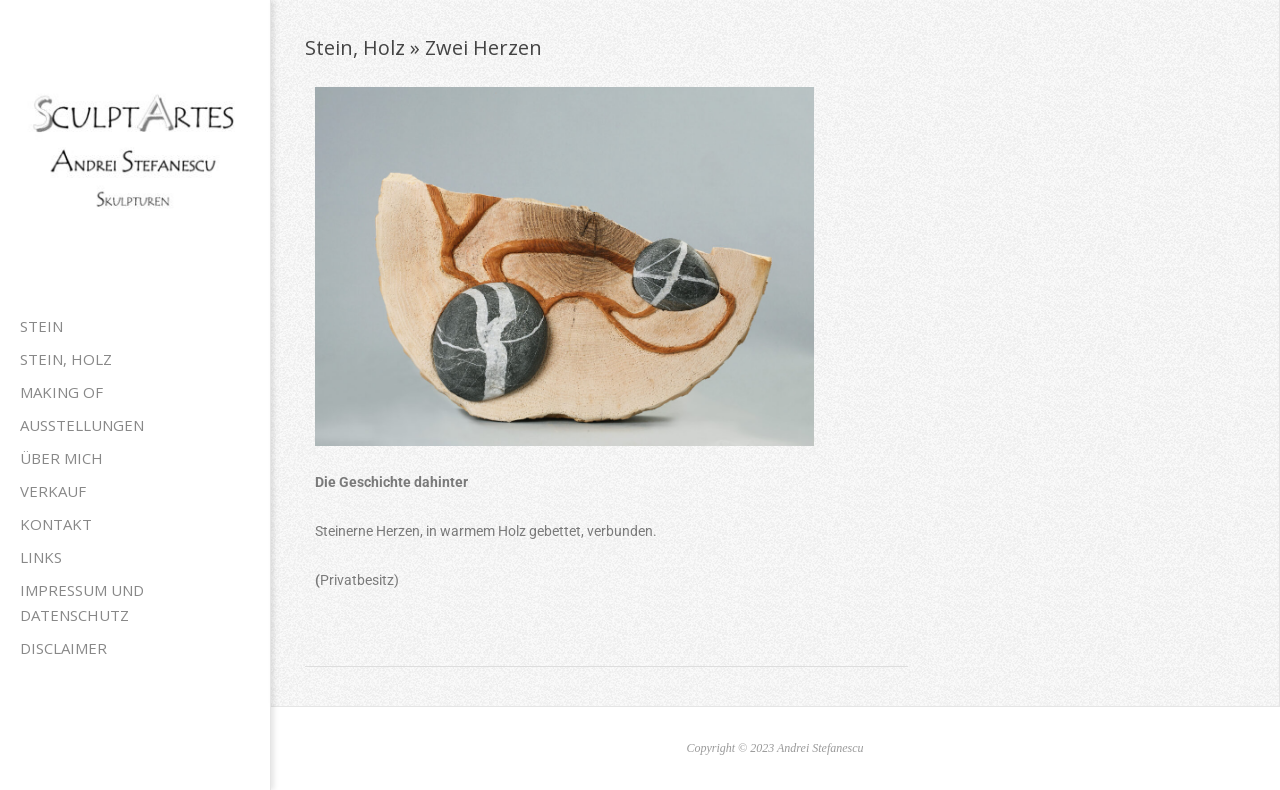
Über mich (61, 458)
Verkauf (53, 491)
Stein (41, 326)
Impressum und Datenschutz (82, 602)
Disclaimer (63, 648)
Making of (61, 392)
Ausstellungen (82, 425)
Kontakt (56, 524)
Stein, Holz (66, 359)
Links (41, 557)
